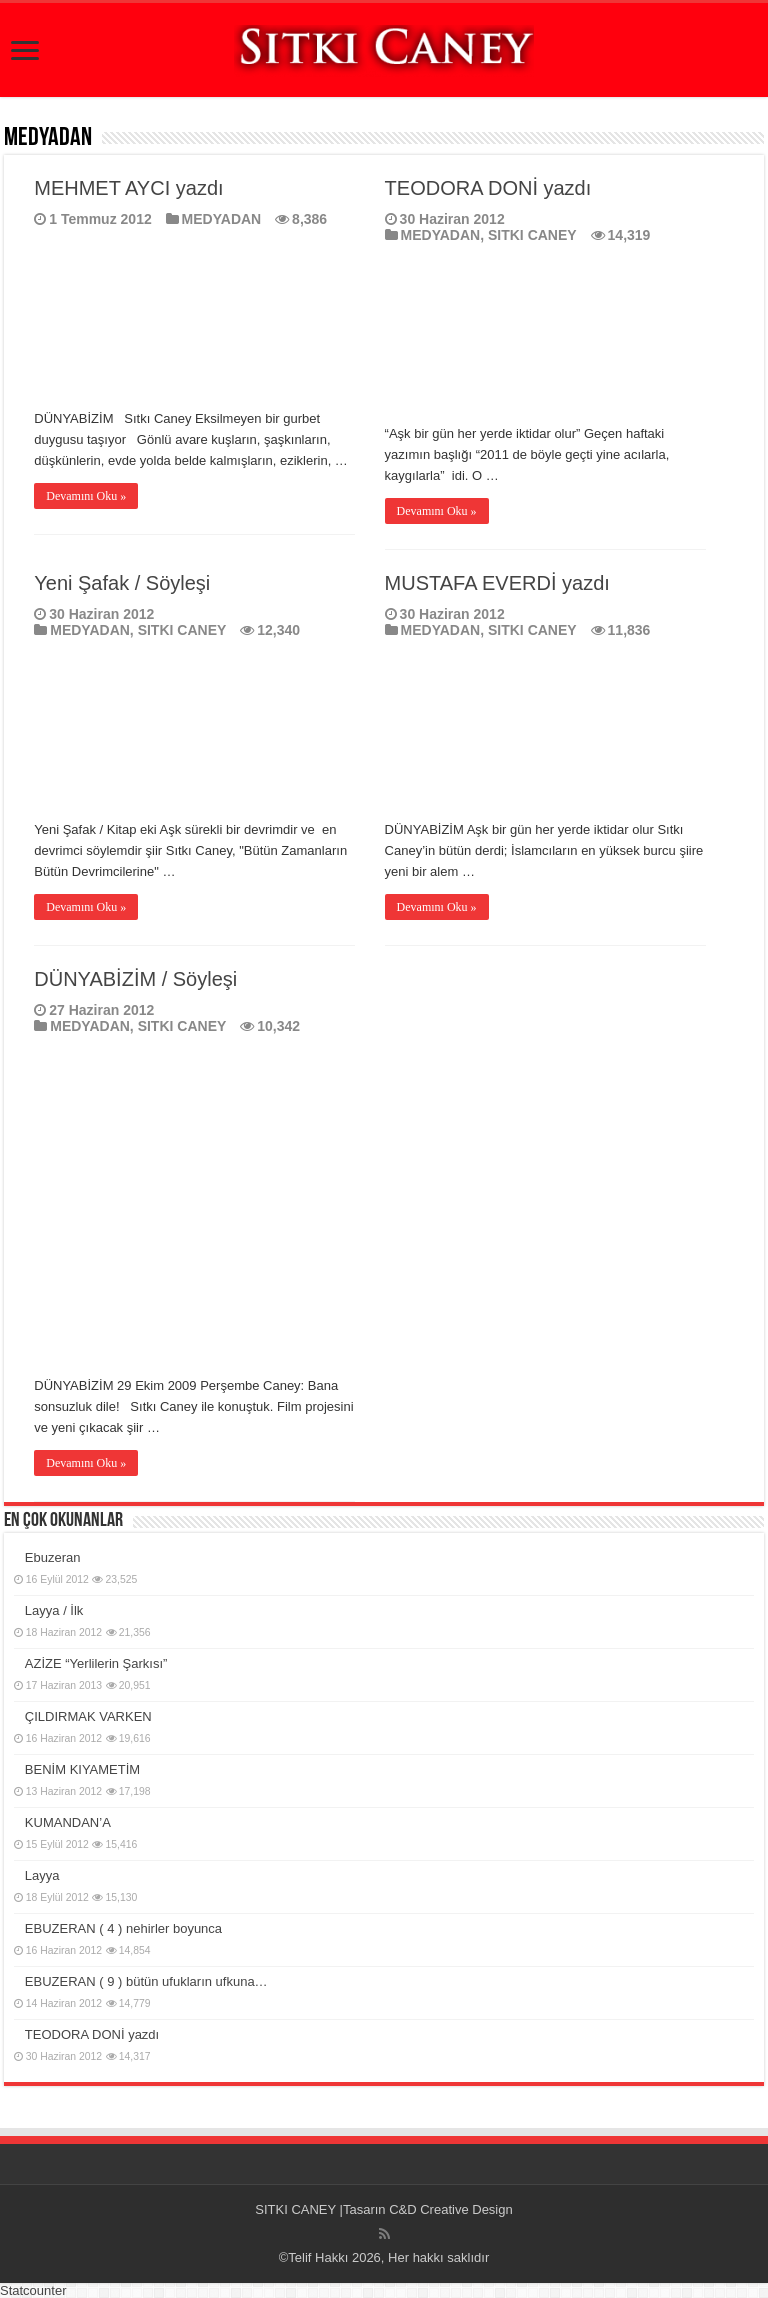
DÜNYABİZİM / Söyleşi (135, 979)
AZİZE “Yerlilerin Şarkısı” (96, 1663)
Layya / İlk (54, 1610)
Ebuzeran (53, 1557)
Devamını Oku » (86, 496)
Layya (42, 1875)
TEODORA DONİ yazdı (488, 188)
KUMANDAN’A (68, 1822)
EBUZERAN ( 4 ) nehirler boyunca (123, 1928)
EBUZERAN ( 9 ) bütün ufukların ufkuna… (146, 1981)
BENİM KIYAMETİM (82, 1769)
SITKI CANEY (532, 235)
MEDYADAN (222, 219)
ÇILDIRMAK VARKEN (88, 1716)
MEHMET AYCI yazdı (128, 188)
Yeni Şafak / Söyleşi (122, 583)
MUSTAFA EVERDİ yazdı (497, 583)
